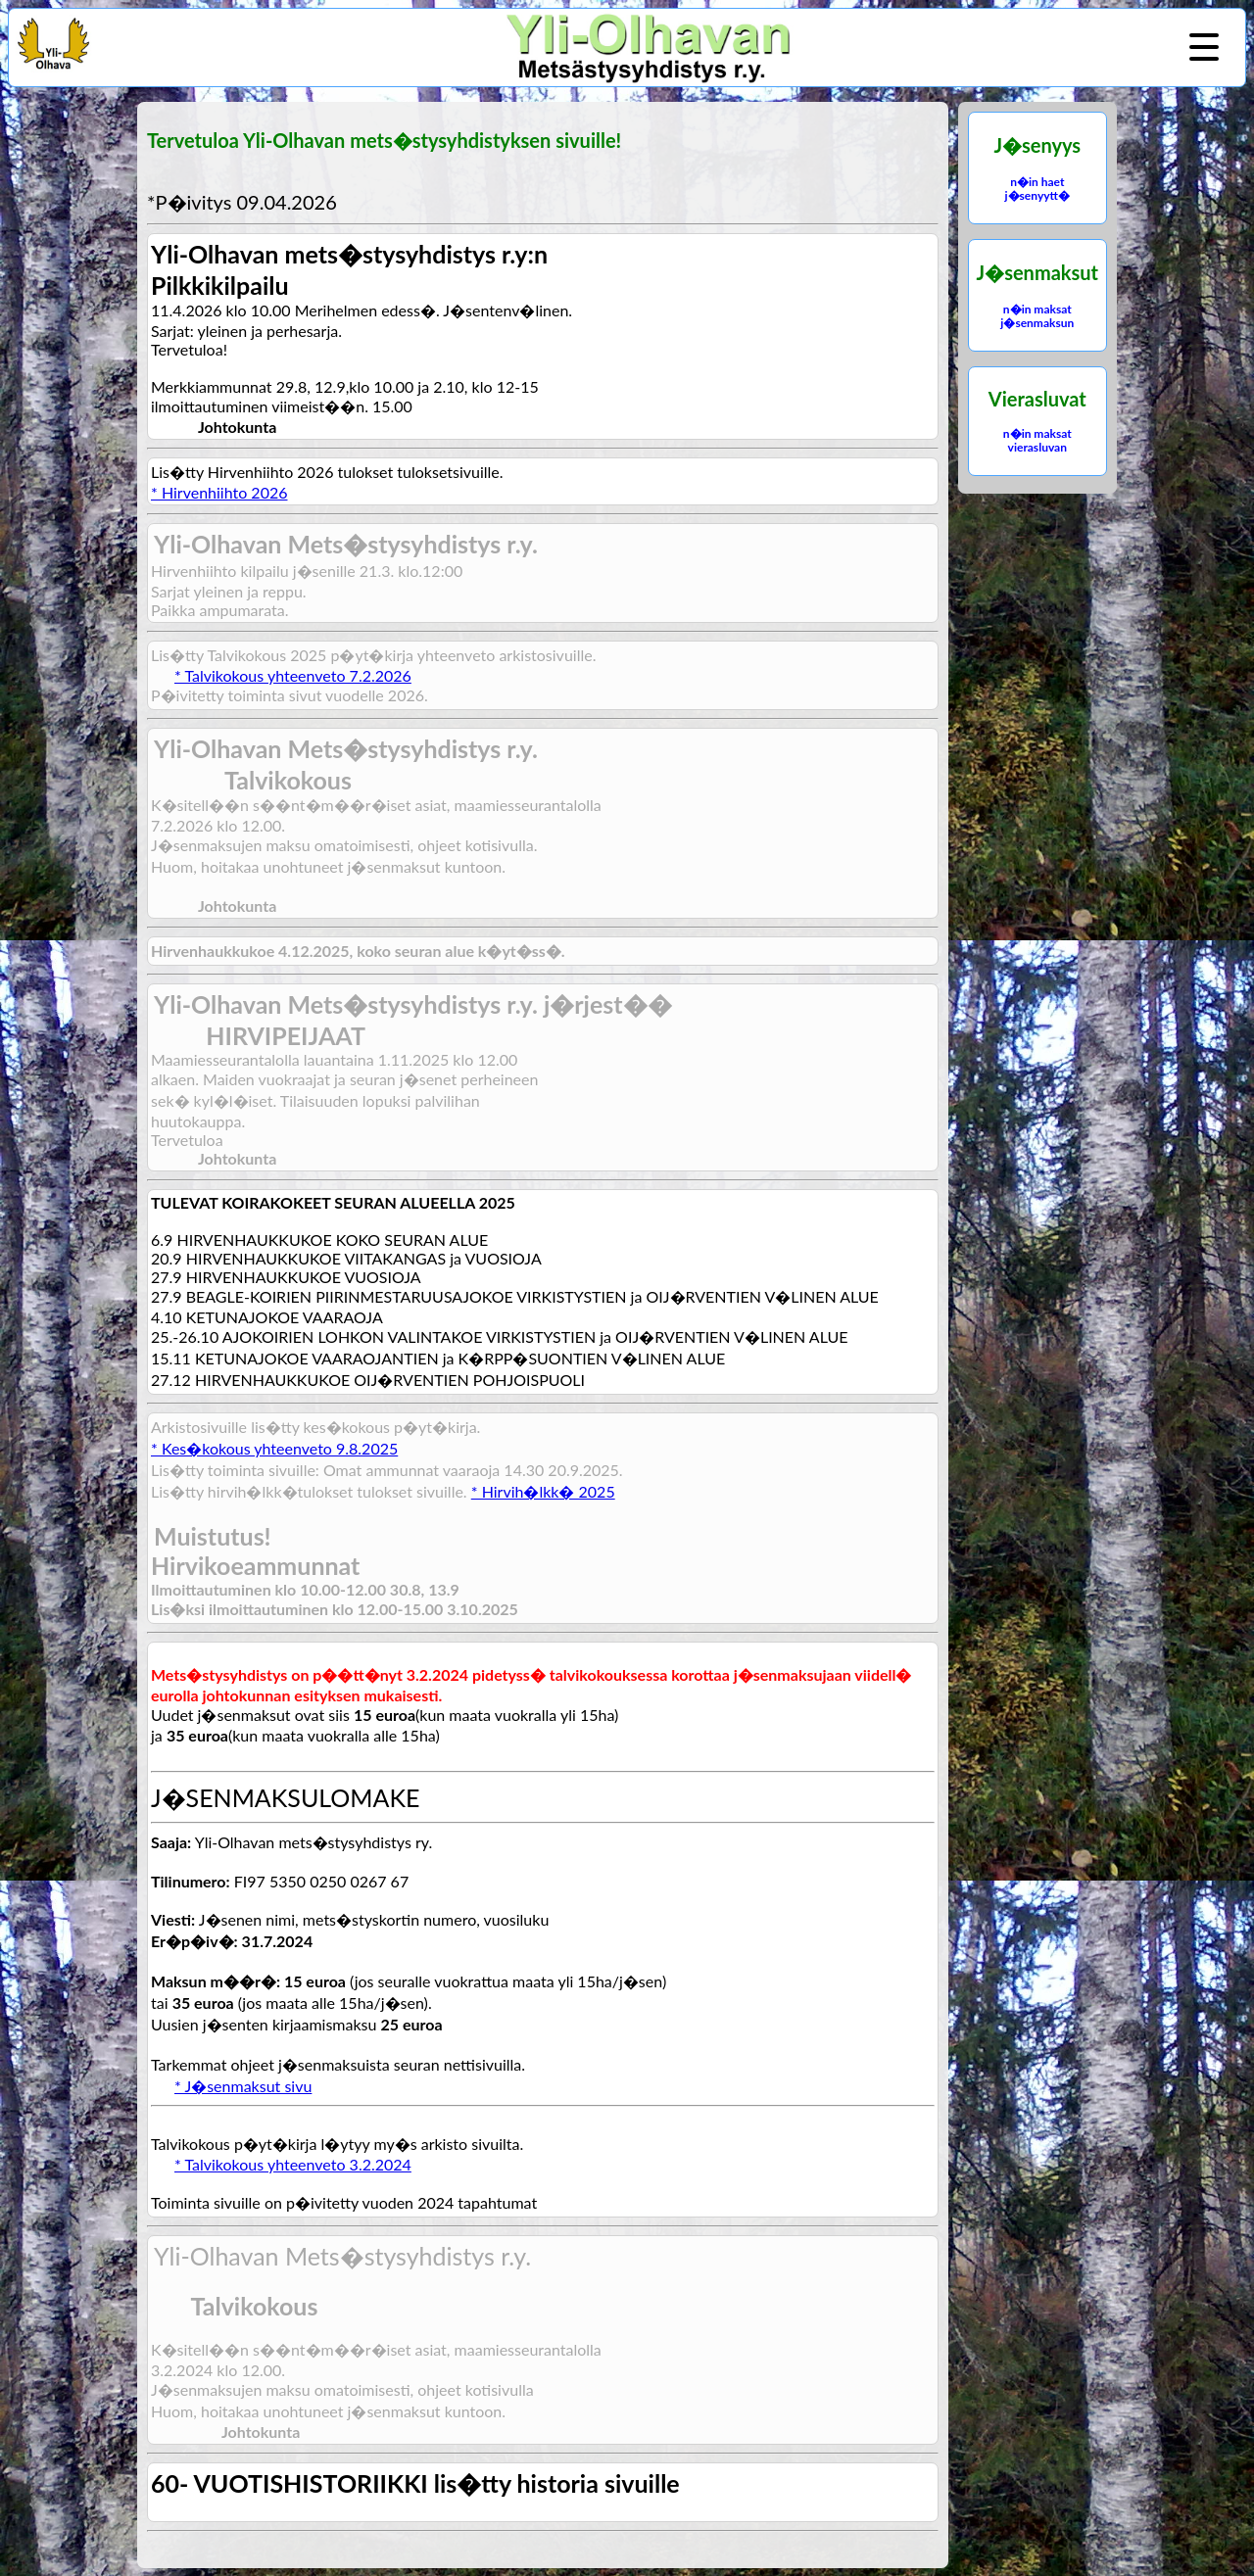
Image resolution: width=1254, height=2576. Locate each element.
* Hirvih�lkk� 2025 (543, 1491)
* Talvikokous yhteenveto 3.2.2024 (292, 2164)
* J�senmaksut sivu (243, 2085)
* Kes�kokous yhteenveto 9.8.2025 (274, 1448)
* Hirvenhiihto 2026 (219, 492)
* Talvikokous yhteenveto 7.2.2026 (292, 675)
